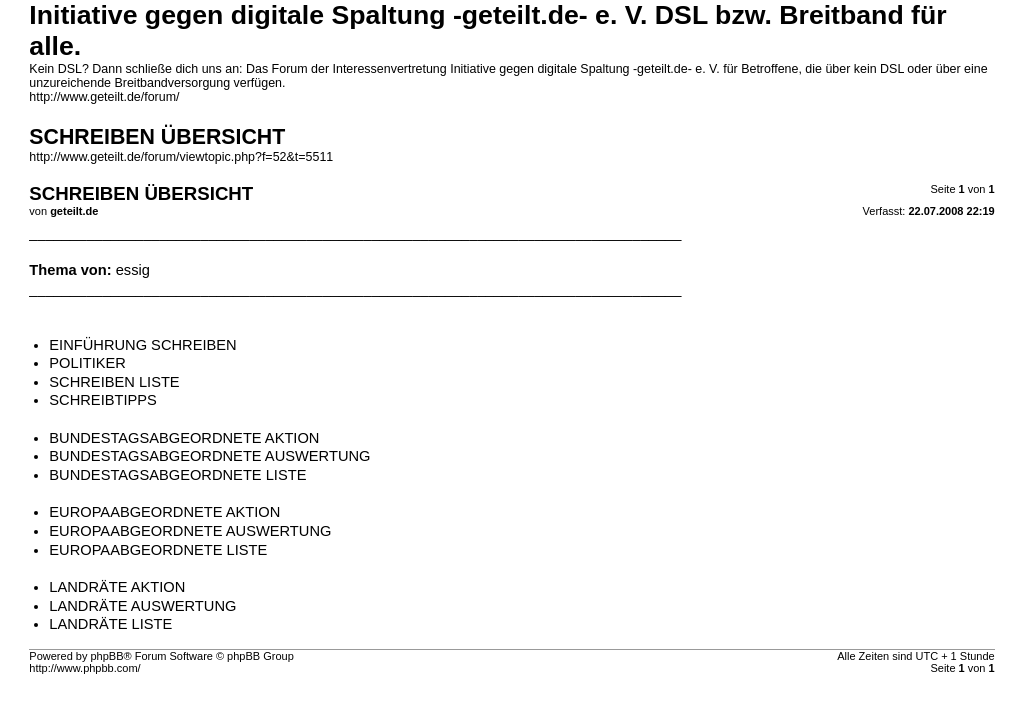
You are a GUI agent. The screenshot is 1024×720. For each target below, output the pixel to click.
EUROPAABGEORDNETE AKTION (164, 512)
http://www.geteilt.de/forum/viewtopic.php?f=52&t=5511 (181, 157)
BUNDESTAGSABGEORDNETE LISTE (177, 475)
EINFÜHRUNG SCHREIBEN (142, 345)
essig (133, 270)
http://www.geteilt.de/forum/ (104, 97)
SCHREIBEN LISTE (114, 382)
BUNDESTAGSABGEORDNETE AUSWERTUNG (209, 456)
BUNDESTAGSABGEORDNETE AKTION (184, 438)
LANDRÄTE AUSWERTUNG (142, 606)
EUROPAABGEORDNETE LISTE (158, 550)
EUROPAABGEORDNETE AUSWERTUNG (190, 531)
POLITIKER (87, 363)
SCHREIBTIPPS (103, 400)
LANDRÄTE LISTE (110, 624)
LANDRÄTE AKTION (117, 587)
